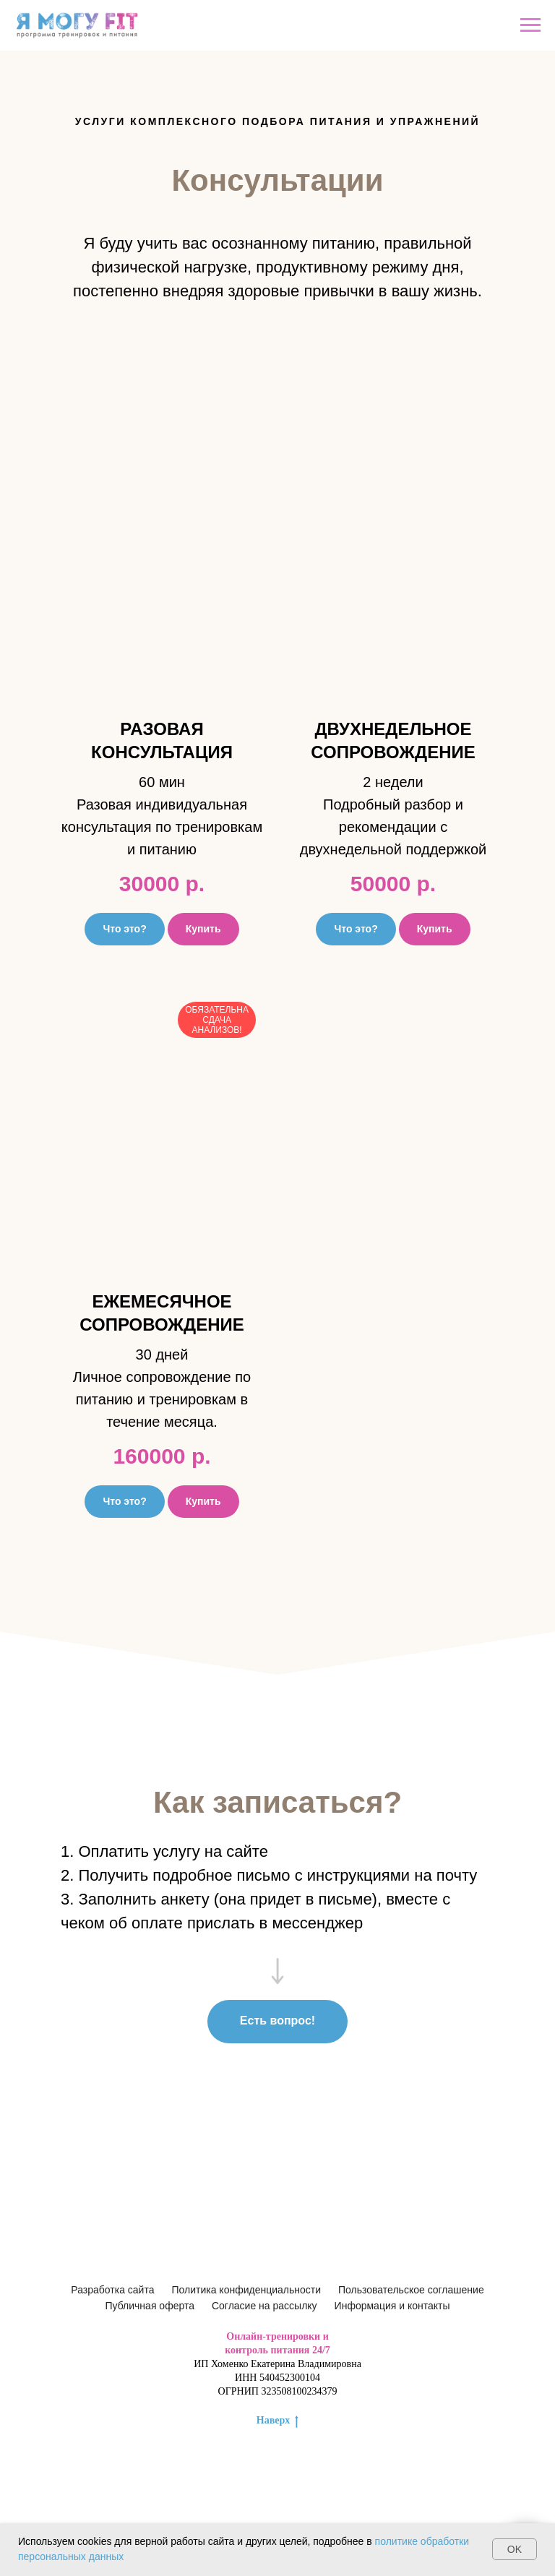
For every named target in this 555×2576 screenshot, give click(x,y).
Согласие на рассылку (264, 2305)
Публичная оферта (149, 2305)
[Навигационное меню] (530, 25)
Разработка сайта (112, 2290)
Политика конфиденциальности (246, 2290)
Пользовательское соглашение (411, 2290)
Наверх (277, 2421)
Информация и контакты (392, 2305)
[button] (162, 667)
